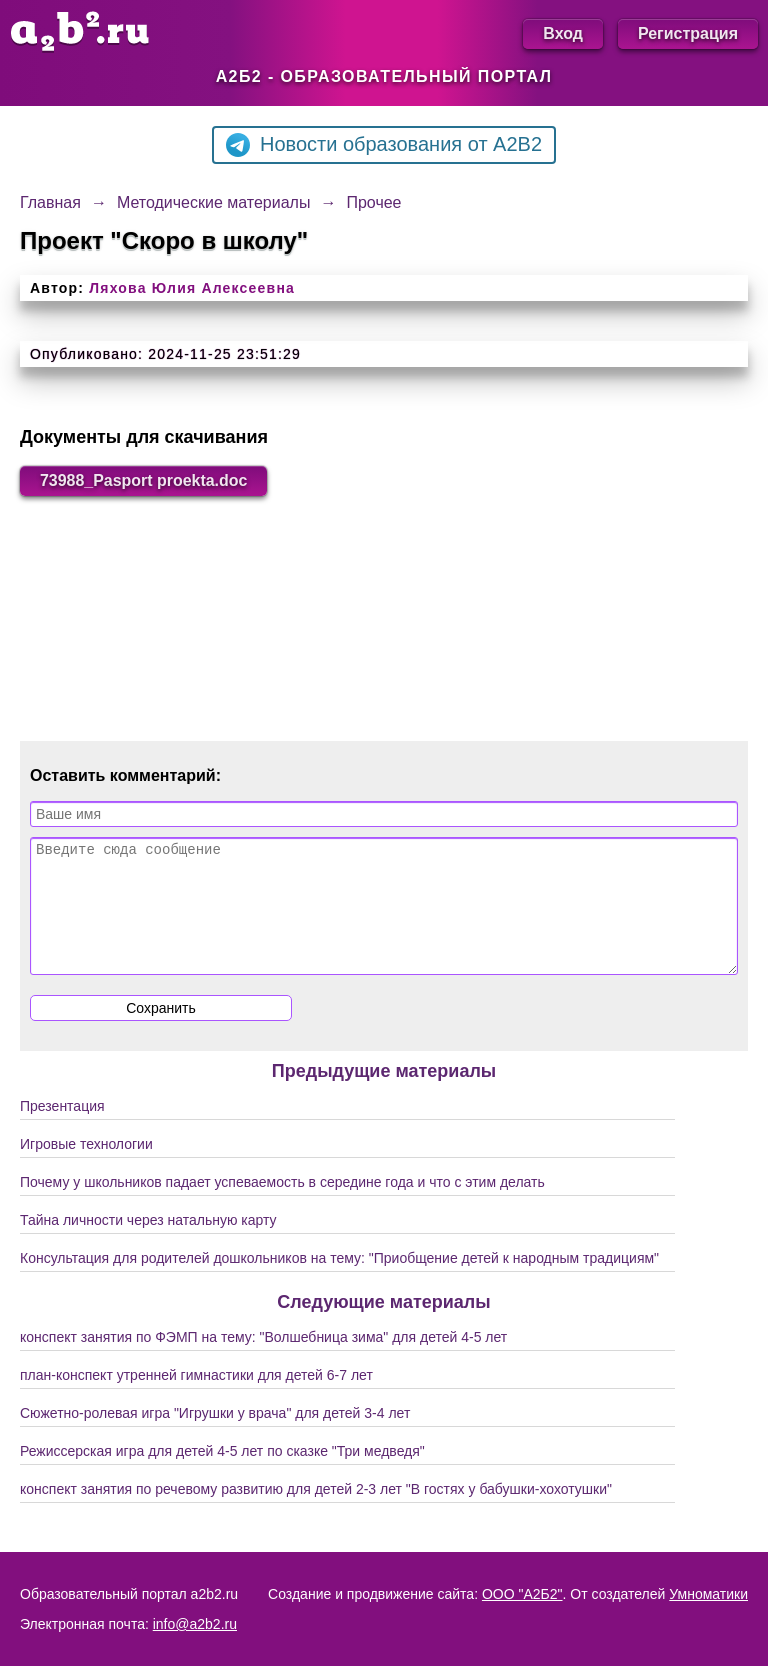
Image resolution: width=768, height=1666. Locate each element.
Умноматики (708, 1594)
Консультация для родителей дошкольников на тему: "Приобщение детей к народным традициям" (339, 1282)
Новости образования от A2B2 (384, 145)
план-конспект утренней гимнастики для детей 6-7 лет (196, 1399)
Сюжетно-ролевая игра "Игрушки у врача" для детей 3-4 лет (215, 1437)
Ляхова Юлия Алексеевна (192, 288)
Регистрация (688, 33)
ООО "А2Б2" (522, 1594)
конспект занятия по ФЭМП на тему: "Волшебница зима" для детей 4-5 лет (263, 1361)
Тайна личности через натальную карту (148, 1244)
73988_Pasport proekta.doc (144, 480)
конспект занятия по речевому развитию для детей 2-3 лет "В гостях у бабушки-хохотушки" (316, 1513)
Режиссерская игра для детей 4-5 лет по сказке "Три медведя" (222, 1475)
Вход (563, 33)
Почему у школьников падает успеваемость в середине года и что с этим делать (282, 1206)
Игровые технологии (86, 1168)
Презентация (62, 1130)
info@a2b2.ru (195, 1624)
